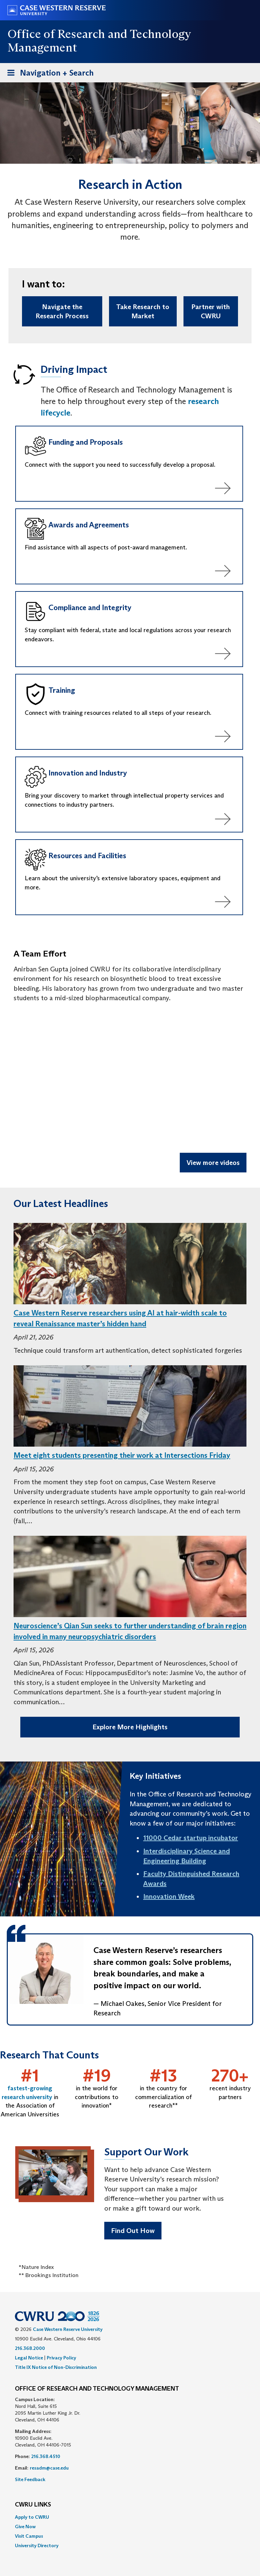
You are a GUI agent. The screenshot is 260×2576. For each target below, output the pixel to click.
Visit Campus (29, 2536)
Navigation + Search (48, 74)
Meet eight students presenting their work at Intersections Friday (122, 1455)
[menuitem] (130, 2517)
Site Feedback (30, 2479)
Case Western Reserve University (68, 2329)
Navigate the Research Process (62, 311)
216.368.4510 (45, 2456)
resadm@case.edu (49, 2468)
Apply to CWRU (32, 2517)
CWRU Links (33, 2504)
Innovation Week (169, 1896)
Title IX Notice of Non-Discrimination (56, 2367)
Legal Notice (29, 2358)
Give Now (25, 2526)
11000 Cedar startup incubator (190, 1838)
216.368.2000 (30, 2348)
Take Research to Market (142, 311)
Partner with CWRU (210, 311)
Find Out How (133, 2231)
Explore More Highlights (130, 1727)
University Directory (37, 2545)
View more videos (213, 1163)
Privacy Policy (61, 2358)
